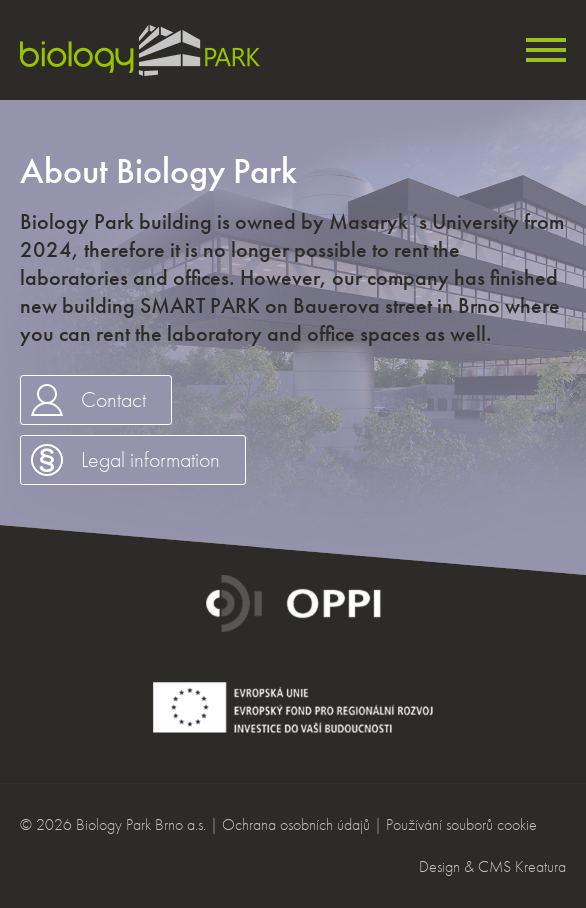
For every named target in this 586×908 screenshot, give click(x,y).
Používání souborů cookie (461, 824)
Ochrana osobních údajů (296, 824)
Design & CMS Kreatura (492, 866)
